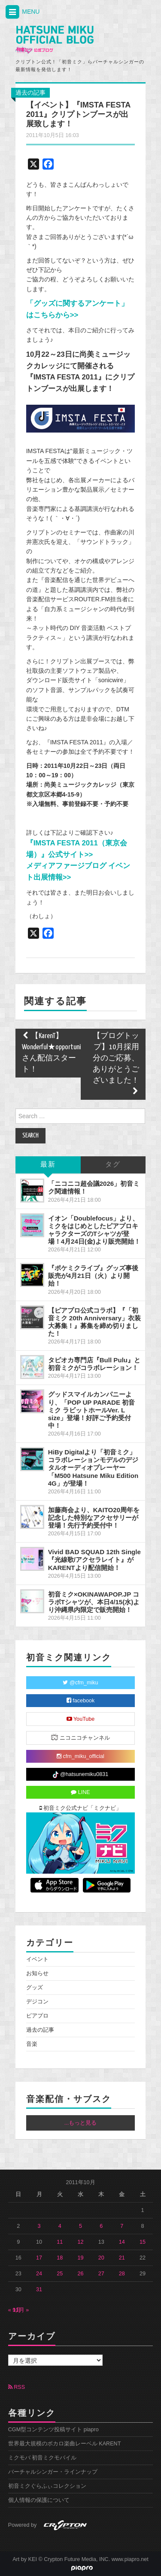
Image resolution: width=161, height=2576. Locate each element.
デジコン (37, 2002)
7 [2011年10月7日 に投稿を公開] (121, 2226)
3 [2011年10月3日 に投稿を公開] (39, 2226)
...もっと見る (80, 2123)
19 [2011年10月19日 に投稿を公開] (80, 2258)
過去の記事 (30, 92)
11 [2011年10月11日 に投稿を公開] (60, 2242)
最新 (48, 1164)
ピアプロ (37, 2016)
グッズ (34, 1988)
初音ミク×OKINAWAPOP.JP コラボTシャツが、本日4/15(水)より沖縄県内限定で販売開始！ (94, 1602)
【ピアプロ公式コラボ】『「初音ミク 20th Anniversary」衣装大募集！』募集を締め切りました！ (94, 1322)
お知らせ (37, 1973)
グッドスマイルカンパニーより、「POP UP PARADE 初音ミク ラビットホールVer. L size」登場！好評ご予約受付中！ (91, 1410)
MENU (21, 12)
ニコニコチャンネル (80, 1737)
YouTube (81, 1719)
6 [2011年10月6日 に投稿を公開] (101, 2226)
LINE (80, 1792)
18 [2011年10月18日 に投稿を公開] (60, 2258)
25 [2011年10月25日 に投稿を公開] (60, 2274)
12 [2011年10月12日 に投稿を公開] (80, 2242)
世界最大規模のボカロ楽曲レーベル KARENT (64, 2444)
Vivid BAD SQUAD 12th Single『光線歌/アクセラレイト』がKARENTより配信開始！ (94, 1559)
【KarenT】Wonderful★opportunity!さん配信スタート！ (55, 1053)
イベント (37, 1959)
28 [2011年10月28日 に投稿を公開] (122, 2274)
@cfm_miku (80, 1683)
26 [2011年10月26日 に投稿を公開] (80, 2274)
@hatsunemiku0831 (80, 1774)
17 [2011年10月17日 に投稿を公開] (39, 2258)
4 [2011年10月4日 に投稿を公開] (59, 2226)
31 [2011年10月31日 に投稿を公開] (39, 2289)
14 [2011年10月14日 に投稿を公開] (122, 2242)
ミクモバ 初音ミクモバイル (42, 2458)
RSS (16, 2387)
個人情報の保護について (39, 2500)
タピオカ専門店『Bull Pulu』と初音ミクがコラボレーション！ (94, 1363)
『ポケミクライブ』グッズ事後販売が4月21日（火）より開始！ (93, 1275)
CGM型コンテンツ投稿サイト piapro (53, 2430)
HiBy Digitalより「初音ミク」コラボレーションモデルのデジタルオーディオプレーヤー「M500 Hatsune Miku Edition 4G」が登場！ (93, 1467)
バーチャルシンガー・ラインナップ (52, 2472)
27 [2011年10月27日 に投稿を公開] (101, 2274)
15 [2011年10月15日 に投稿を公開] (143, 2242)
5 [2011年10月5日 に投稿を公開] (80, 2226)
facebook (81, 1701)
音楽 (31, 2044)
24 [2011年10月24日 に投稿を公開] (39, 2274)
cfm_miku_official (80, 1756)
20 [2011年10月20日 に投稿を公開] (101, 2258)
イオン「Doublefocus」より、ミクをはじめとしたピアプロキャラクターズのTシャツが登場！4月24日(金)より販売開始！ (94, 1230)
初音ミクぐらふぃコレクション (47, 2486)
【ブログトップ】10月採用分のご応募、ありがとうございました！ (116, 1064)
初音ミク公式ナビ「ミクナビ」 (80, 1808)
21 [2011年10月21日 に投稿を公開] (122, 2258)
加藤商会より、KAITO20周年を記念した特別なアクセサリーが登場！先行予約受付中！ (94, 1517)
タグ (113, 1164)
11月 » (21, 2310)
